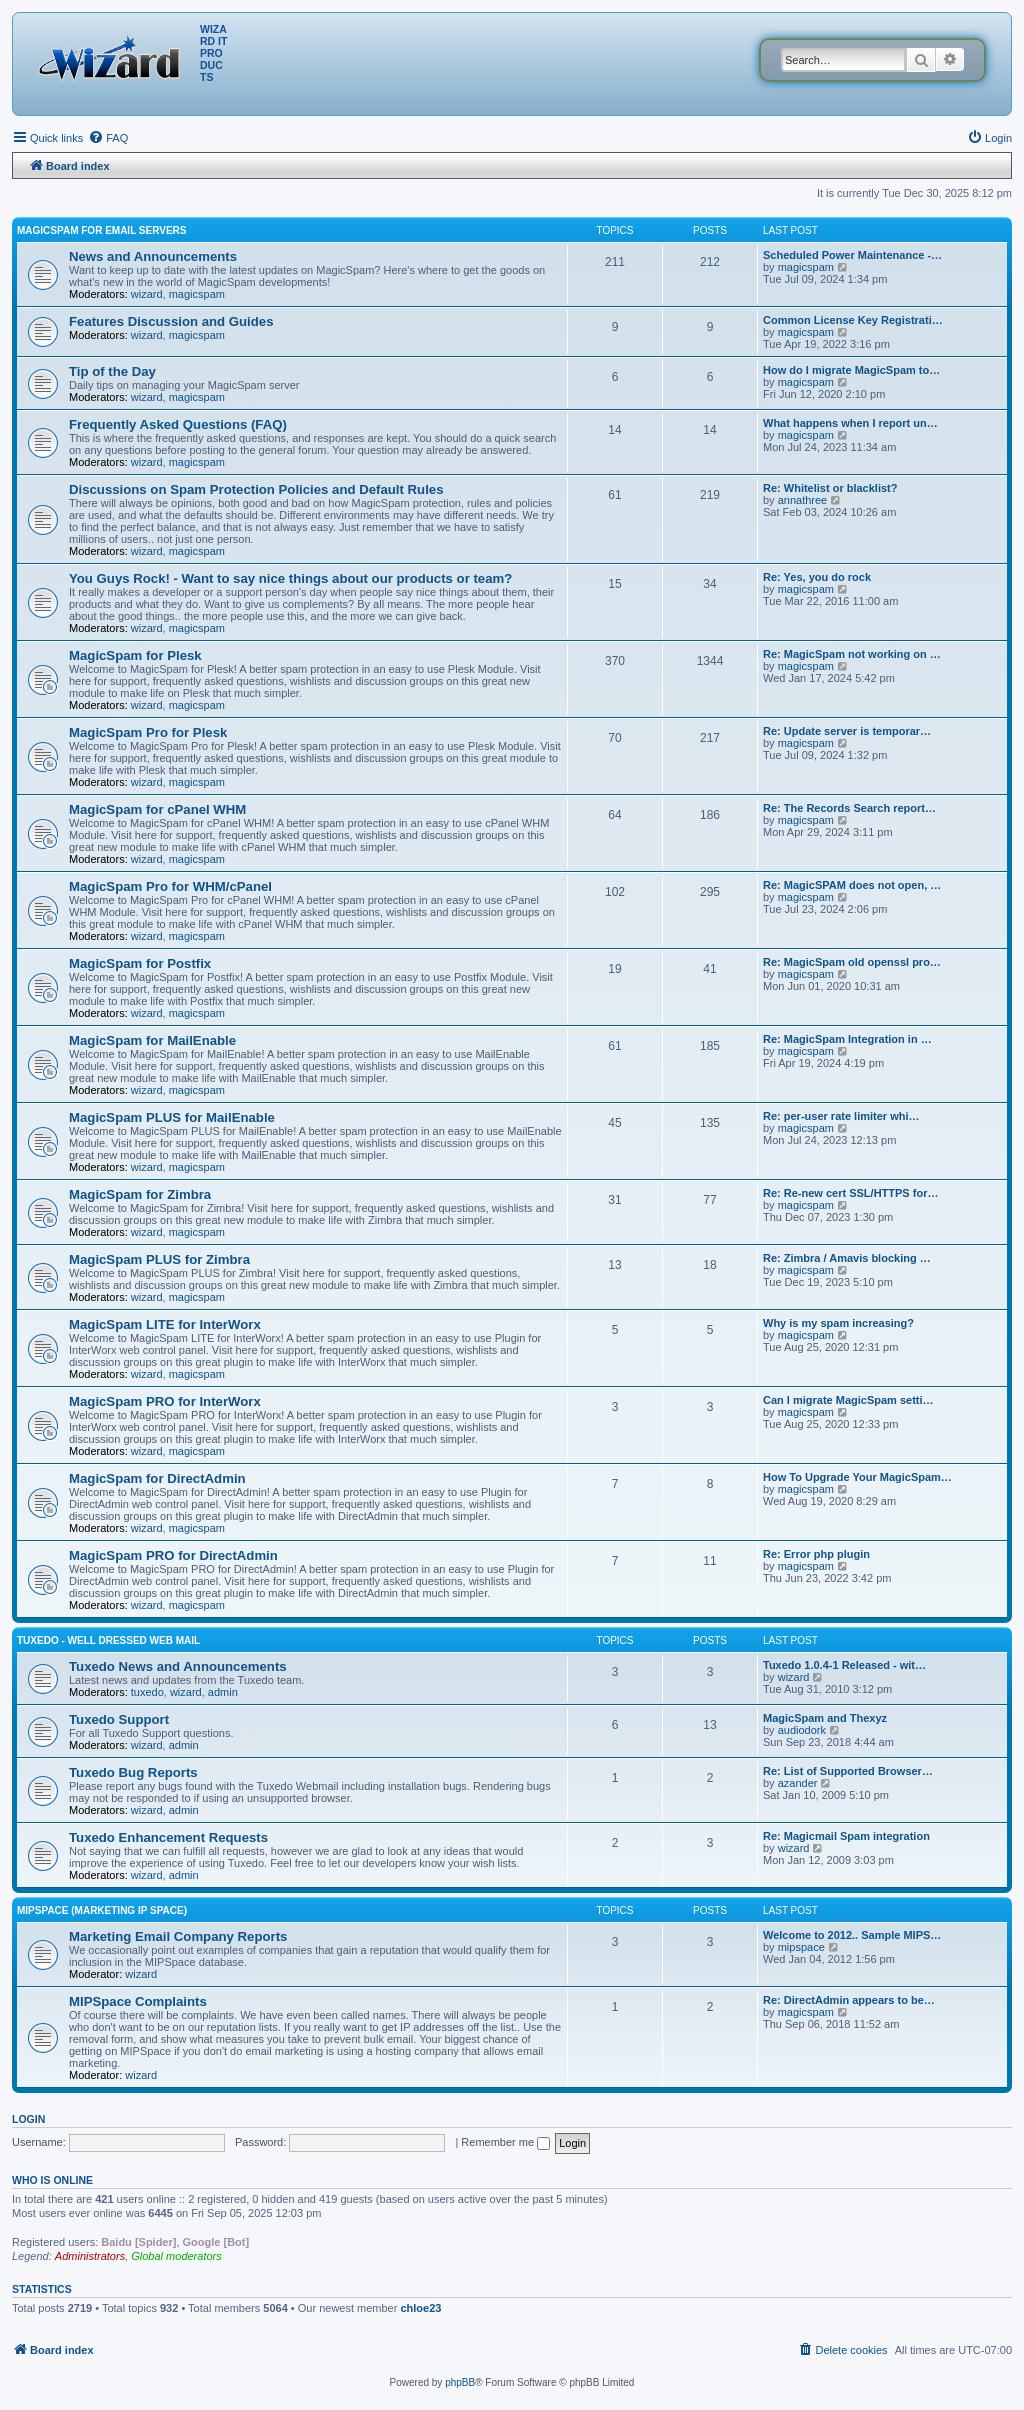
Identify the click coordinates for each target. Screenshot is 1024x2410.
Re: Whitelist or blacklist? (830, 488)
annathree (803, 500)
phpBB (460, 2382)
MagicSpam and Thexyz (825, 1718)
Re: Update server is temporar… (847, 731)
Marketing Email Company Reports (178, 1936)
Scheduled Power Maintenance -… (852, 255)
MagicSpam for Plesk (135, 655)
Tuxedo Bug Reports (133, 1772)
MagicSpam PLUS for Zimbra (159, 1259)
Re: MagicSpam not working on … (852, 654)
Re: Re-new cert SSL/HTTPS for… (850, 1193)
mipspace (801, 1947)
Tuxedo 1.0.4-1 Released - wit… (844, 1665)
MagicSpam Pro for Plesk (148, 732)
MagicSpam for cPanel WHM (157, 809)
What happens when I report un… (850, 423)
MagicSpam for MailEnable (152, 1040)
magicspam (197, 294)
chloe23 (420, 2308)
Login (28, 2119)
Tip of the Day (112, 371)
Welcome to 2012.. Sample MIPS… (852, 1935)
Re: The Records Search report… (849, 808)
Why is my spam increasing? (838, 1323)
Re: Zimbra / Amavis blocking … (847, 1258)
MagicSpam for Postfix (140, 963)
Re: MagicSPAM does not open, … (852, 885)
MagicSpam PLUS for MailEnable (172, 1117)
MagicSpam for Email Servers (101, 230)
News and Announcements (153, 256)
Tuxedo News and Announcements (178, 1666)
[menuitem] (108, 138)
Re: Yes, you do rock (817, 577)
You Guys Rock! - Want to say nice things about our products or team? (290, 578)
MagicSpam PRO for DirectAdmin (173, 1555)
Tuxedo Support (119, 1719)
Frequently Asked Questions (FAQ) (178, 424)
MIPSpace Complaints (138, 2001)
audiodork (802, 1730)
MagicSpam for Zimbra (140, 1194)
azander (798, 1783)
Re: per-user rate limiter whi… (841, 1116)
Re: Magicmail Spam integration (846, 1836)
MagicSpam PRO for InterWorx (165, 1401)
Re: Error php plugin (816, 1554)
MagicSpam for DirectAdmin (157, 1478)
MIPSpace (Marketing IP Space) (102, 1910)
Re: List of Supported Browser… (848, 1771)
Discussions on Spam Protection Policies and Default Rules (256, 489)
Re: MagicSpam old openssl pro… (852, 962)
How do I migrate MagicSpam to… (851, 370)
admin (223, 1692)
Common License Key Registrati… (853, 320)
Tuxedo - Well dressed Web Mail (108, 1640)
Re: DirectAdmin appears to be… (849, 2000)
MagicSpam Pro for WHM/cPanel (170, 886)
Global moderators (176, 2256)
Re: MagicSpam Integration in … (847, 1039)
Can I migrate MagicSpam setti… (848, 1400)
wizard (147, 294)
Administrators (90, 2256)
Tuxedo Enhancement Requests (168, 1837)
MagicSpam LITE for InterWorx (165, 1324)
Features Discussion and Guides (171, 321)
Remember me (505, 2142)
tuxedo (147, 1692)
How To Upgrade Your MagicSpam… (857, 1477)
